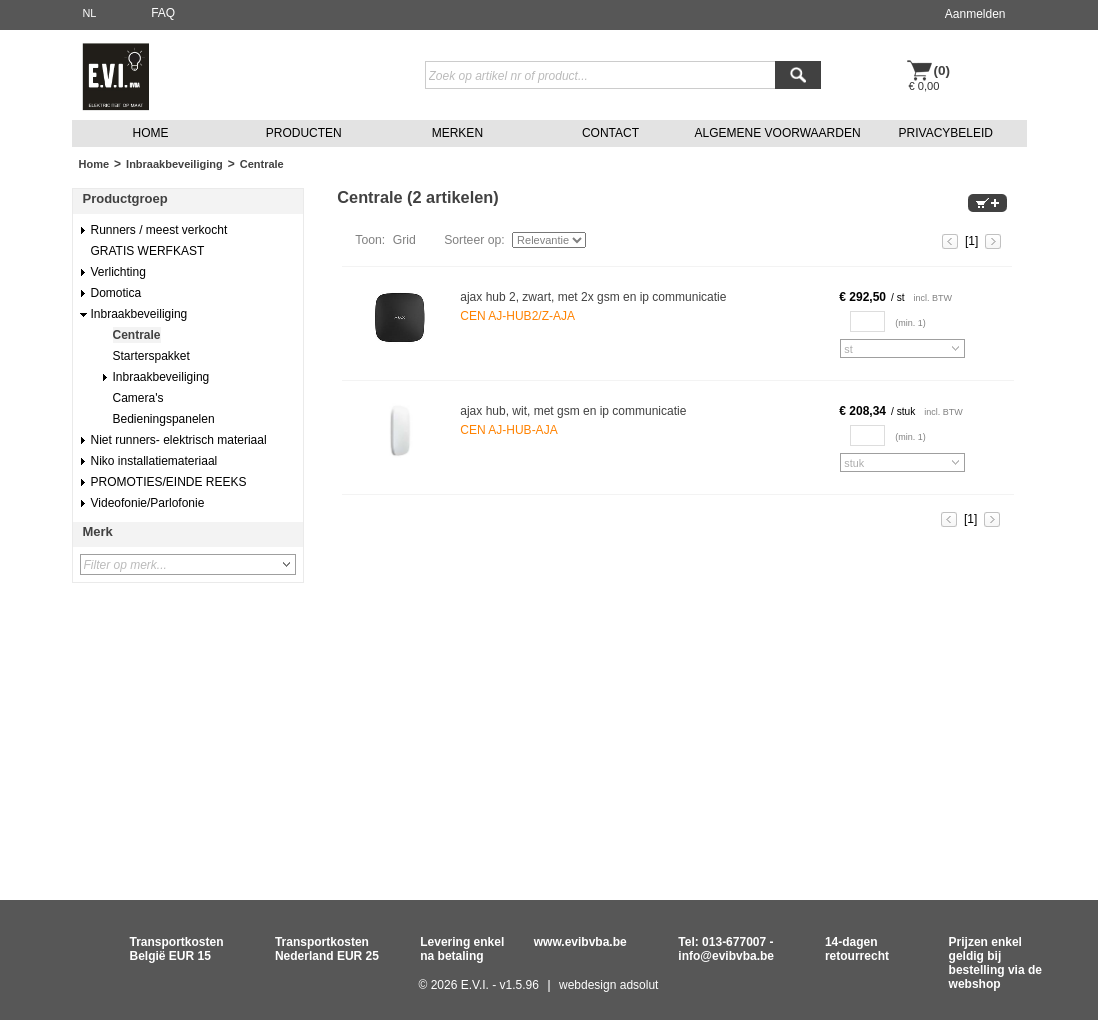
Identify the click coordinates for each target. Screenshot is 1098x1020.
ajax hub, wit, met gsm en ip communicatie (573, 411)
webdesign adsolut (608, 985)
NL (90, 13)
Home (94, 164)
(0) (942, 70)
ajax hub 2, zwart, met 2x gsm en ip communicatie (593, 297)
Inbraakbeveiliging (174, 164)
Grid (404, 240)
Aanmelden (975, 14)
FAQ (163, 13)
